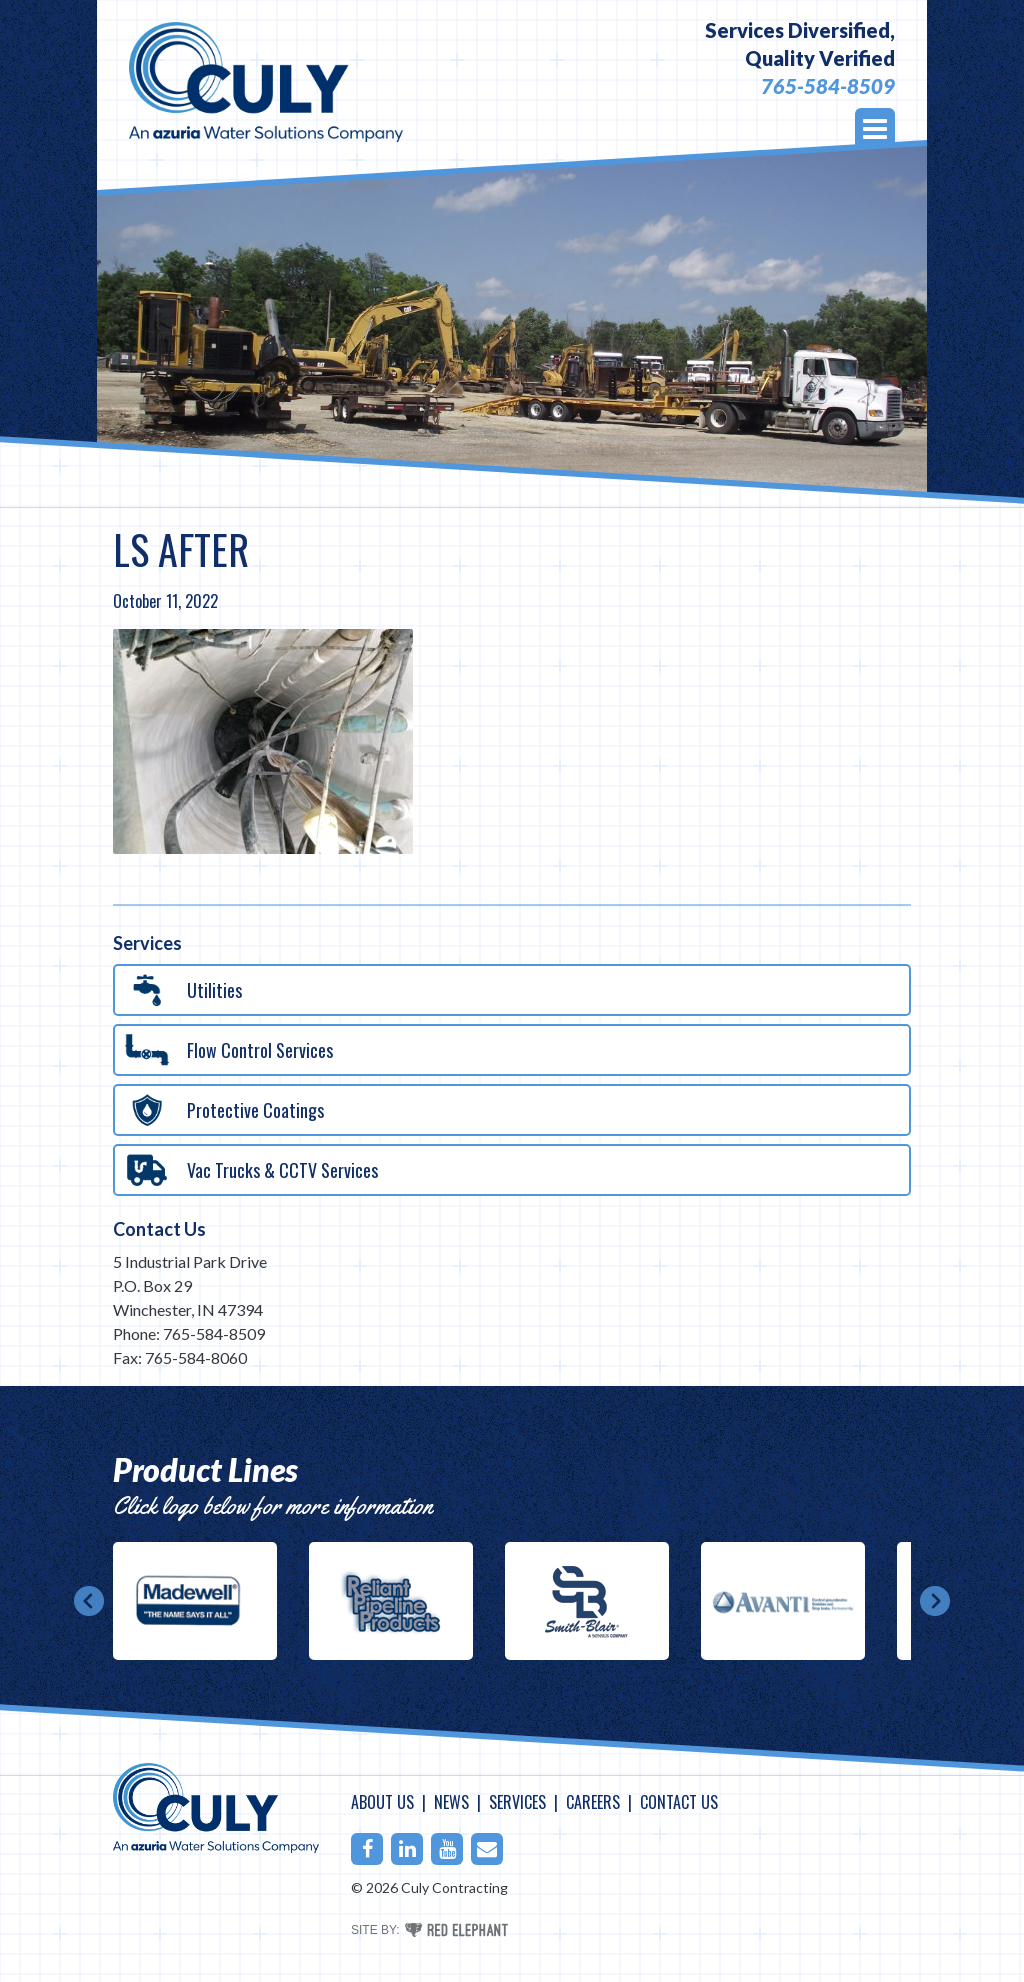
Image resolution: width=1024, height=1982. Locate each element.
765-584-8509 (828, 86)
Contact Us (159, 1229)
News (451, 1802)
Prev (89, 1601)
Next (935, 1601)
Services (517, 1802)
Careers (593, 1802)
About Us (382, 1802)
